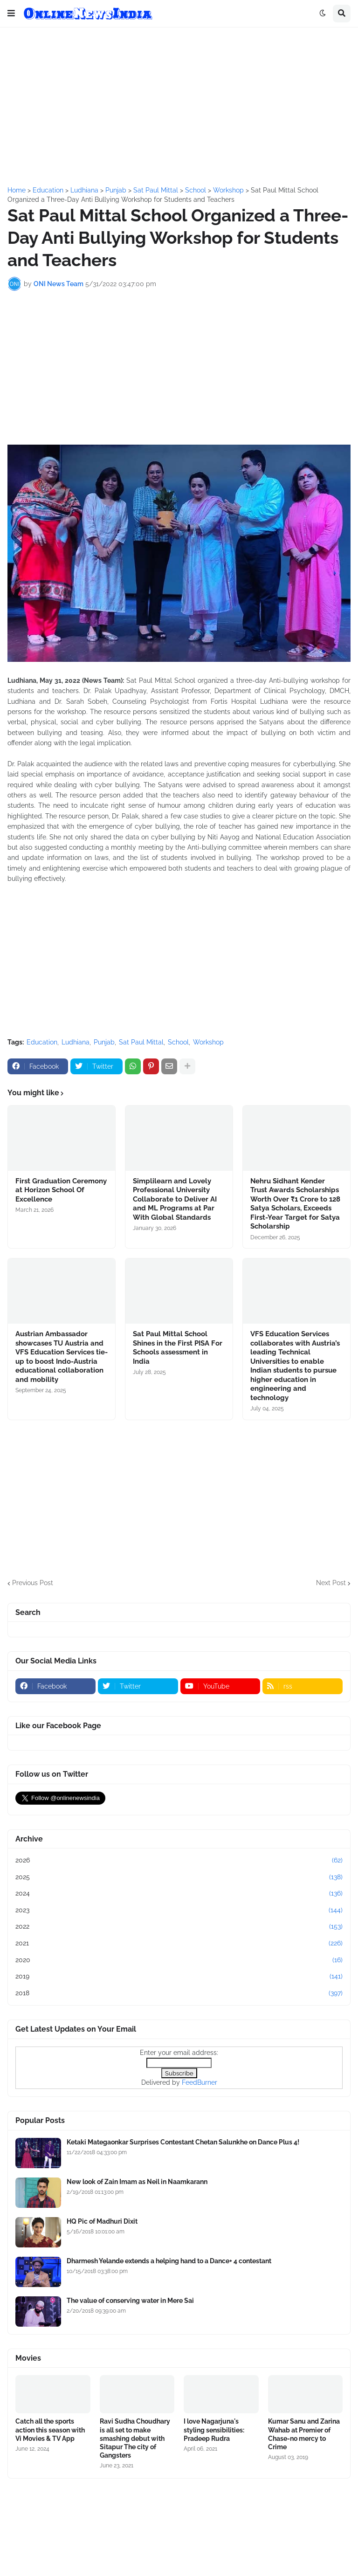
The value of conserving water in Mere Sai (130, 2300)
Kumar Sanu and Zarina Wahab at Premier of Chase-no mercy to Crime (304, 2434)
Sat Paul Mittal (141, 1042)
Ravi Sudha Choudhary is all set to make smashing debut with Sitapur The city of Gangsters (135, 2438)
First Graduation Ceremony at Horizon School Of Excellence (61, 1190)
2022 (179, 1926)
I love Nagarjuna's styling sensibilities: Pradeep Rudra (214, 2430)
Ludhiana (76, 1042)
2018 (179, 1993)
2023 (179, 1910)
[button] (11, 13)
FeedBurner (199, 2082)
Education (42, 1042)
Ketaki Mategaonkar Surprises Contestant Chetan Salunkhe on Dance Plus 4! (183, 2142)
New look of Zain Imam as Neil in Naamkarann (137, 2181)
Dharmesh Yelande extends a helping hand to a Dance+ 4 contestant (169, 2261)
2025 (179, 1877)
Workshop (208, 1042)
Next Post (331, 1583)
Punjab (104, 1042)
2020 (179, 1960)
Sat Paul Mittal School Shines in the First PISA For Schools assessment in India (177, 1348)
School (178, 1042)
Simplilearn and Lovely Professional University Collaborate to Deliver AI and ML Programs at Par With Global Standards (175, 1199)
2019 (179, 1976)
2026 (179, 1860)
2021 (179, 1943)
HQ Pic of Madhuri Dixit (102, 2221)
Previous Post (32, 1583)
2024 (179, 1893)
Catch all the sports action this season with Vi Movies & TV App (50, 2430)
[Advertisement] (179, 106)
